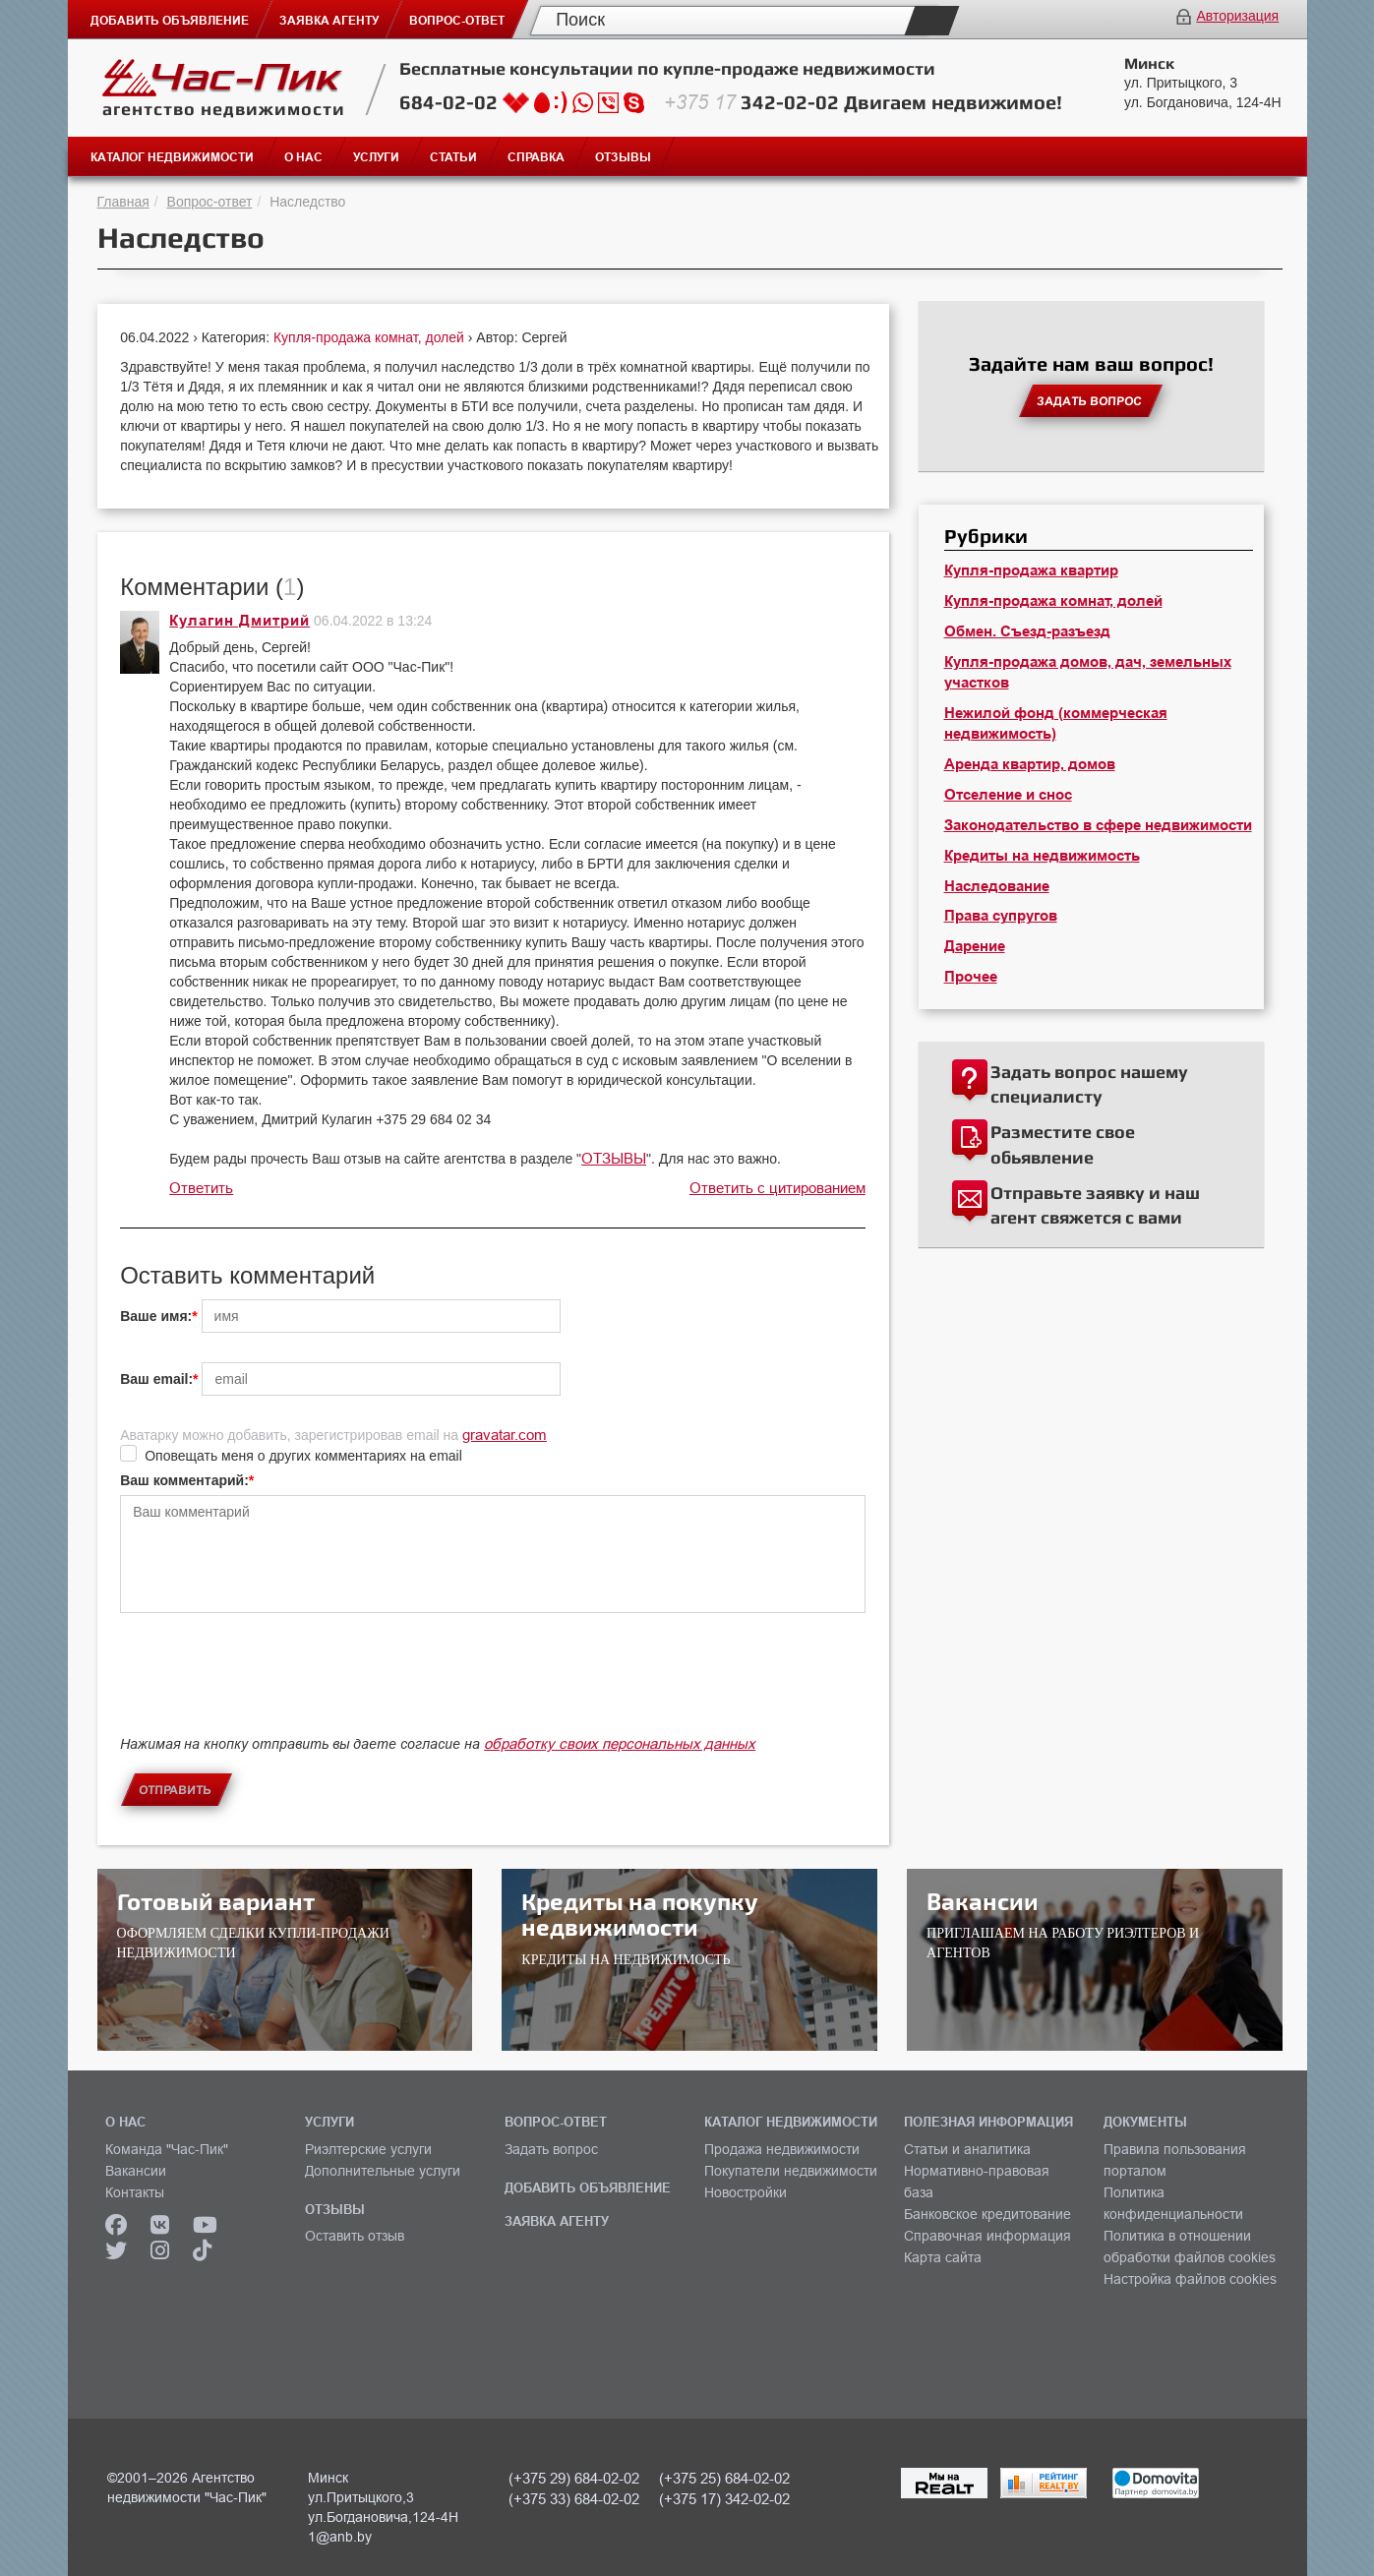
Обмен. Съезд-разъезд (1027, 631)
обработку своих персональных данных (619, 1743)
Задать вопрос (551, 2149)
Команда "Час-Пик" (166, 2149)
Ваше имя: (156, 1316)
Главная (123, 202)
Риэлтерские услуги (368, 2149)
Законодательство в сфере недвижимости (1098, 825)
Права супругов (1000, 916)
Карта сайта (943, 2257)
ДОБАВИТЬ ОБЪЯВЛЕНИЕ (588, 2187)
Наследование (996, 886)
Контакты (134, 2192)
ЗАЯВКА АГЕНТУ (557, 2221)
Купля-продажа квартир (1031, 570)
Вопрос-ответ (210, 202)
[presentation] (269, 1690)
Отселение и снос (1008, 795)
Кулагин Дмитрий (239, 620)
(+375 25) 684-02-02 (724, 2478)
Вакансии (135, 2171)
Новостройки (745, 2192)
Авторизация (1237, 16)
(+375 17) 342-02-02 (724, 2498)
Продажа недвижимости (782, 2149)
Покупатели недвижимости (790, 2171)
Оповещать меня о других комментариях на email (303, 1456)
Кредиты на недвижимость (1042, 856)
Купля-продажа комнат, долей (370, 337)
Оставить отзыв (354, 2236)
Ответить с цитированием (777, 1187)
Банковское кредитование (987, 2214)
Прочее (970, 977)
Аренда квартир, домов (1029, 764)
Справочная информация (987, 2236)
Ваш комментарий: (184, 1480)
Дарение (974, 946)
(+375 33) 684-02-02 (573, 2498)
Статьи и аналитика (967, 2149)
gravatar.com (504, 1434)
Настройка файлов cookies (1190, 2279)
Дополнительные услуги (382, 2171)
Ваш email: (156, 1379)
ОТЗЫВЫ (613, 1158)
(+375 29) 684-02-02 (573, 2478)
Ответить (201, 1187)
